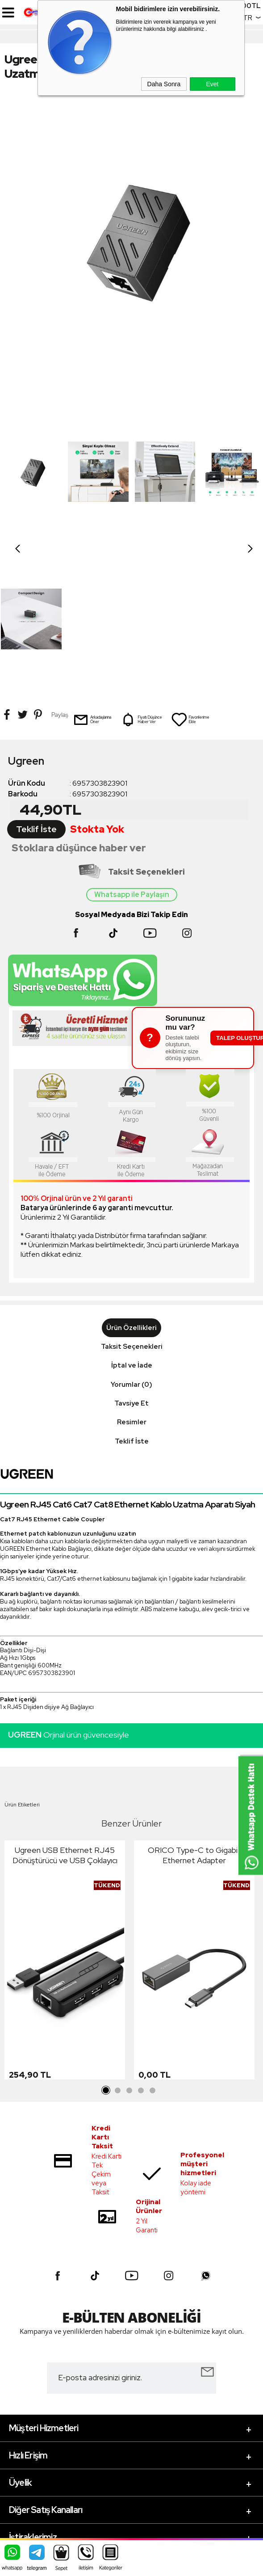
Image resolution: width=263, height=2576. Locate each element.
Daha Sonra (164, 84)
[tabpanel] (64, 1815)
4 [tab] (141, 1943)
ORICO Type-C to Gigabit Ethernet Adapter (194, 1707)
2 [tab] (117, 1943)
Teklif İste (36, 682)
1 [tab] (106, 1943)
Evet (212, 84)
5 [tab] (152, 1943)
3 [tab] (129, 1943)
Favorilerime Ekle (190, 572)
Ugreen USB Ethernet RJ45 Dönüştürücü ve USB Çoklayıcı (65, 1707)
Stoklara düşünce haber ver (79, 701)
